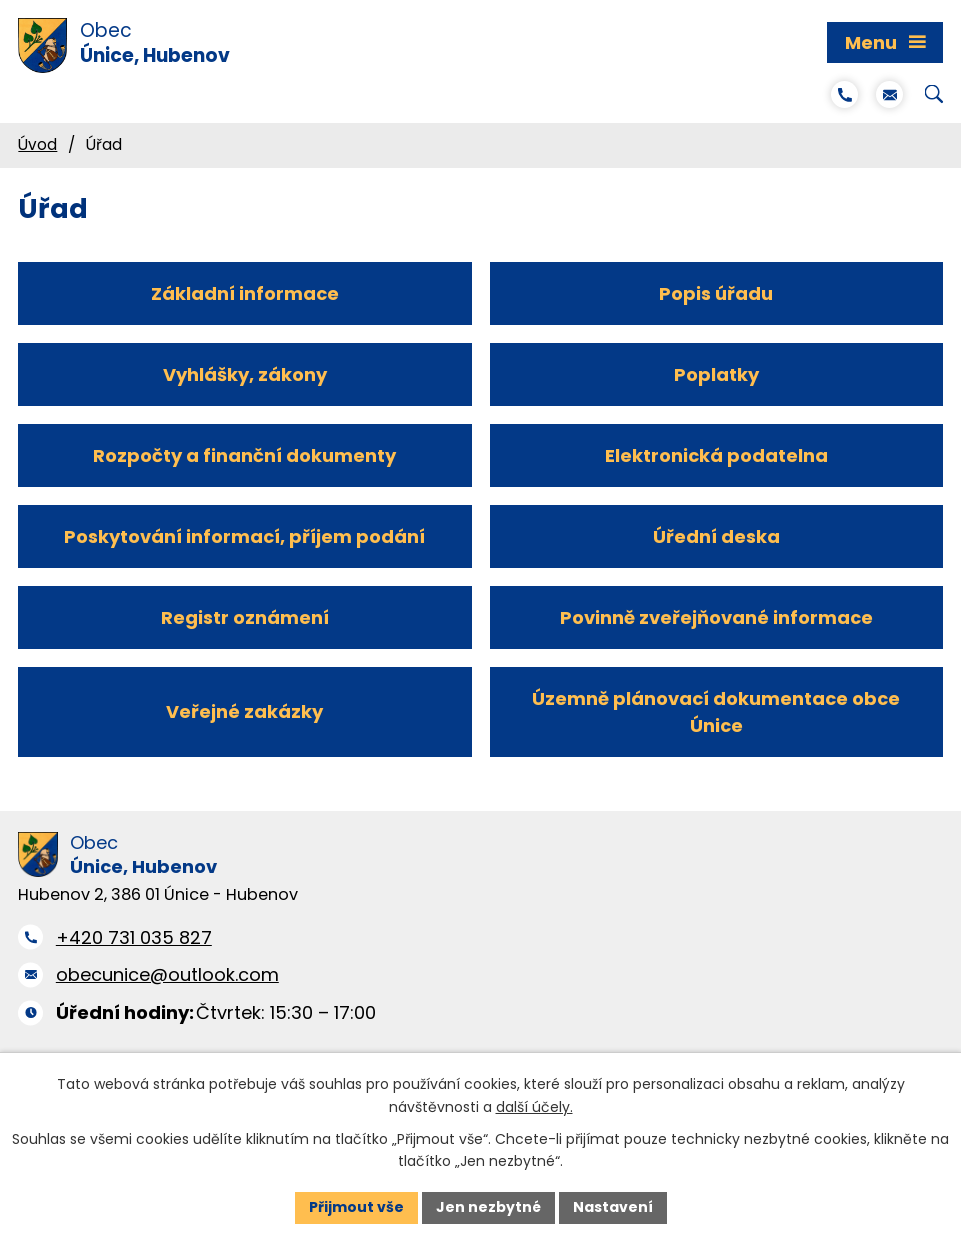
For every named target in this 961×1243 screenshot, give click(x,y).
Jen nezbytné (488, 1207)
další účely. (534, 1107)
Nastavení (613, 1207)
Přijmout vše (356, 1207)
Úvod (37, 144)
